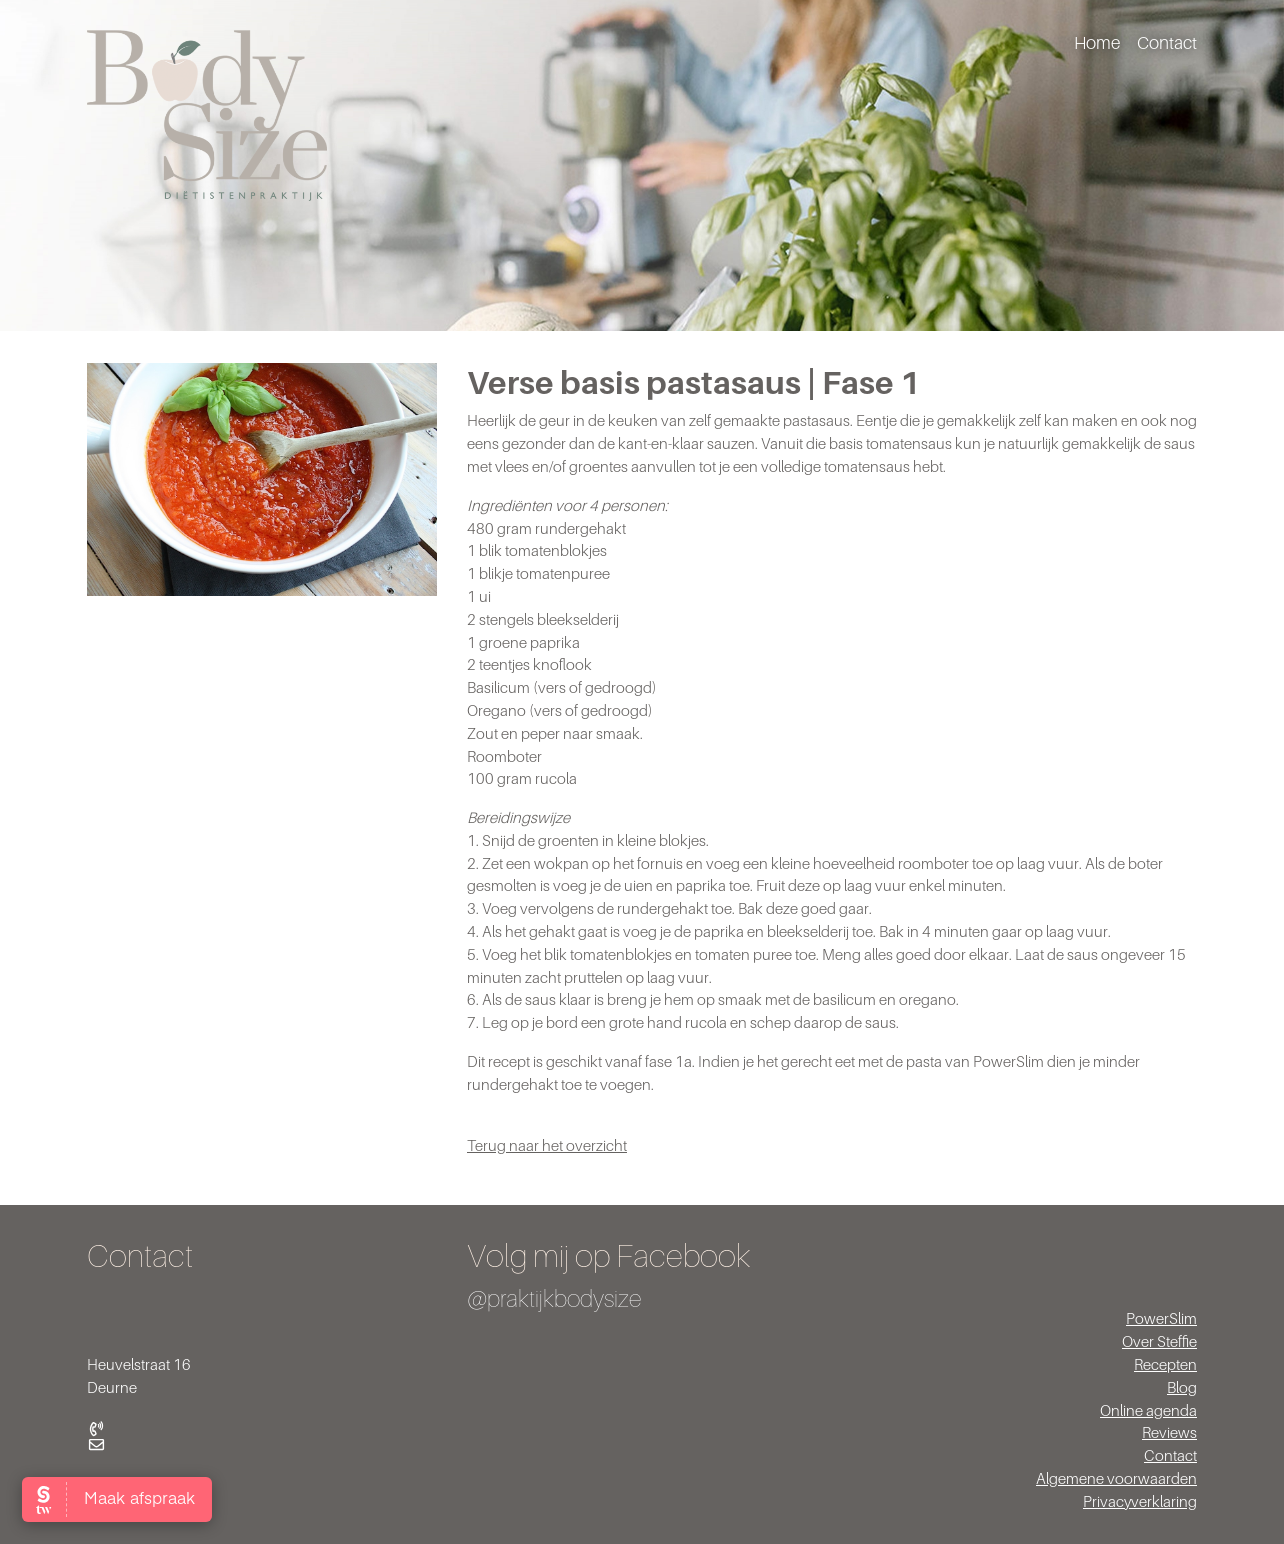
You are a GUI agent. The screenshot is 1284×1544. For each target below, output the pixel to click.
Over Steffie (1159, 1341)
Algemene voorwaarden (1116, 1478)
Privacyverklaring (1140, 1501)
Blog (1182, 1387)
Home (1097, 42)
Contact (1167, 42)
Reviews (1169, 1432)
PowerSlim (1161, 1318)
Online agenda (1148, 1410)
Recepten (1165, 1364)
